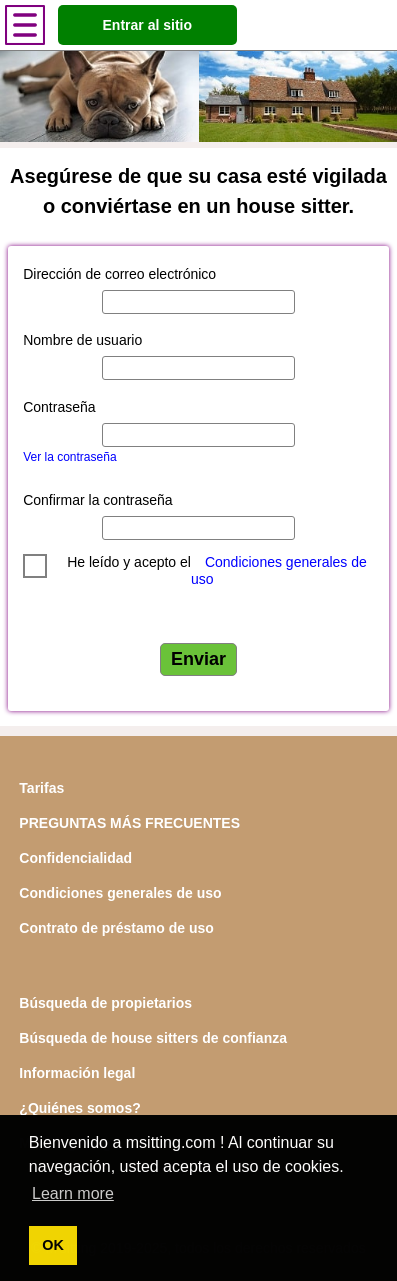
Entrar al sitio (147, 25)
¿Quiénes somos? (79, 1108)
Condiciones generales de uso (120, 893)
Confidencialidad (75, 858)
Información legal (77, 1073)
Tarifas (41, 788)
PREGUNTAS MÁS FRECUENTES (129, 823)
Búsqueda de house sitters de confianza (153, 1038)
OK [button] (53, 1245)
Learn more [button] (73, 1193)
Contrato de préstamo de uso (116, 928)
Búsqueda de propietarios (105, 1003)
